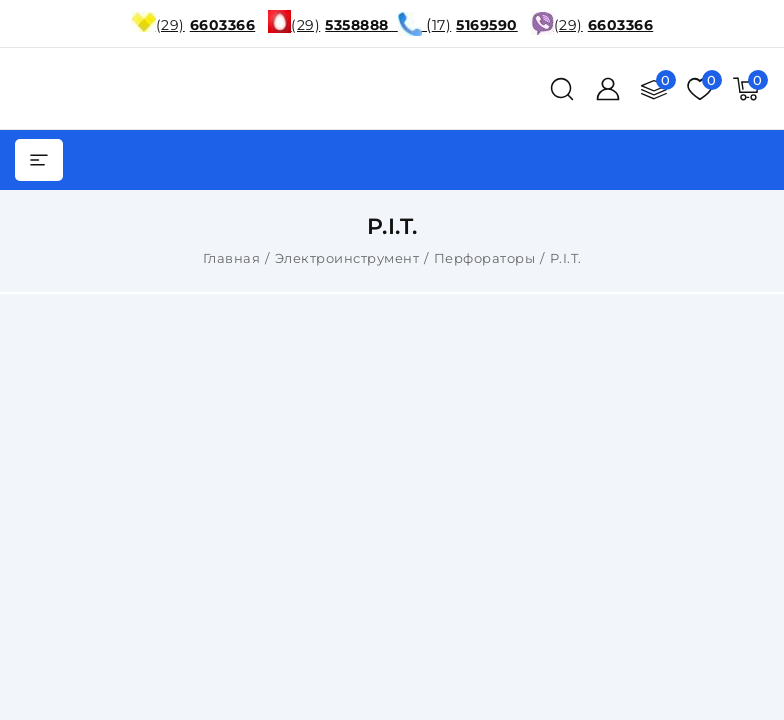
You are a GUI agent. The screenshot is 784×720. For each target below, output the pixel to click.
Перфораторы (485, 258)
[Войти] (608, 89)
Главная (232, 258)
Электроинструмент (347, 258)
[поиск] (562, 89)
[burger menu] (39, 160)
